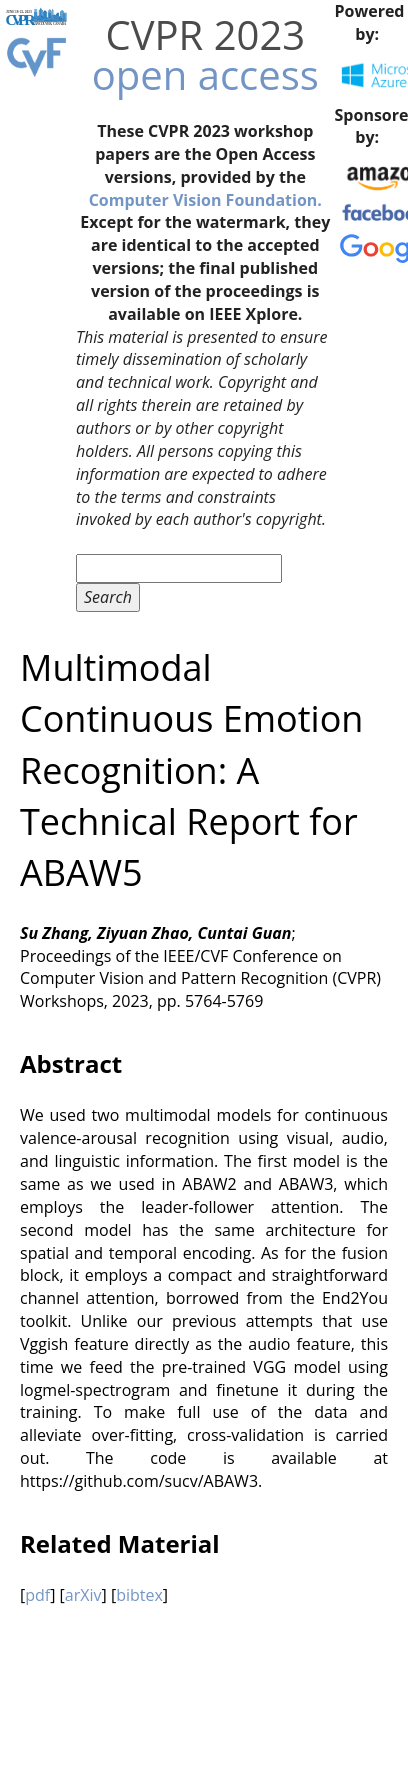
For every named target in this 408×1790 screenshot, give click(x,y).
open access (205, 74)
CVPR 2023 (205, 34)
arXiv (83, 1595)
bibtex (139, 1595)
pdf (37, 1595)
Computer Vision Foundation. (205, 200)
